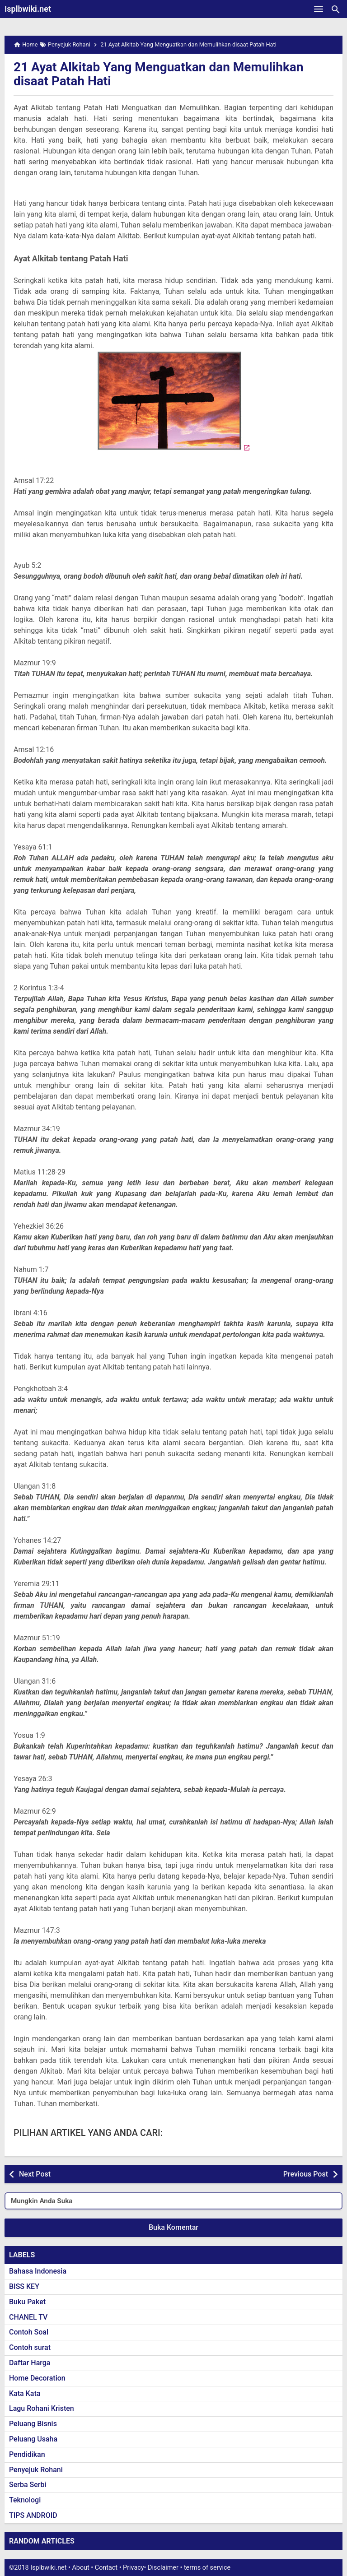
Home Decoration (37, 2378)
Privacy (133, 2567)
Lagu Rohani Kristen (41, 2408)
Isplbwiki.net (28, 9)
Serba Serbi (28, 2484)
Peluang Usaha (33, 2439)
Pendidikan (27, 2454)
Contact (106, 2567)
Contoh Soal (28, 2332)
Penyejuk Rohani (36, 2469)
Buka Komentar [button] (173, 2227)
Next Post (35, 2174)
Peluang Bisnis (33, 2423)
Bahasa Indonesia (37, 2271)
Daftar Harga (29, 2362)
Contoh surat (30, 2347)
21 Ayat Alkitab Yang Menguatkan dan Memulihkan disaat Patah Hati (159, 74)
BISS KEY (24, 2286)
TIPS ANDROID (33, 2515)
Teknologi (25, 2500)
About (80, 2567)
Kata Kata (24, 2393)
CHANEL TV (28, 2317)
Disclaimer (163, 2567)
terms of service (207, 2567)
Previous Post (305, 2174)
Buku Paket (27, 2302)
